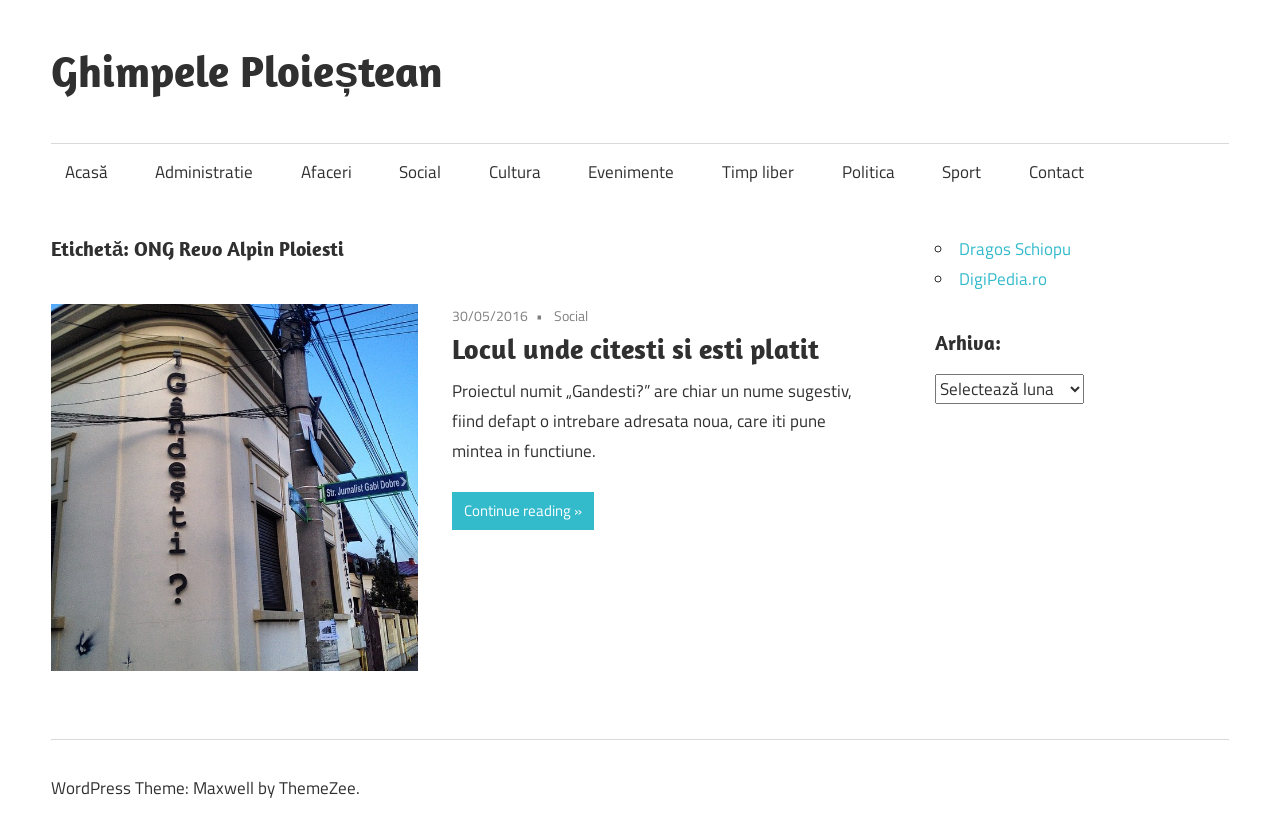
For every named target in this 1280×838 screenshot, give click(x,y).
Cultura (515, 172)
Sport (961, 172)
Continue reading (517, 510)
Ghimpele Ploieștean (247, 71)
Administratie (204, 172)
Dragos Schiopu (1015, 249)
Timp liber (758, 172)
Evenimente (631, 172)
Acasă (86, 172)
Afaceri (326, 172)
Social (420, 172)
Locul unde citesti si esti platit (635, 348)
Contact (1056, 172)
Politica (868, 172)
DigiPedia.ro (1003, 279)
